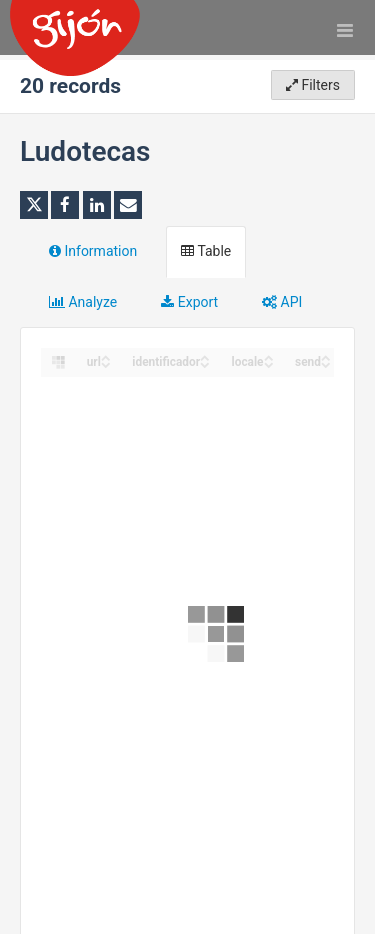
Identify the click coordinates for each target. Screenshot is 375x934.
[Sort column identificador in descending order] (205, 363)
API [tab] (282, 302)
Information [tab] (93, 251)
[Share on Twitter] (34, 205)
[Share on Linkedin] (97, 205)
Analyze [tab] (83, 302)
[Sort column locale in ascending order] (269, 356)
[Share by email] (128, 205)
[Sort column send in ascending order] (326, 356)
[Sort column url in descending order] (106, 363)
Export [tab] (189, 302)
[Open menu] (345, 30)
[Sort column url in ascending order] (106, 356)
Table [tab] (206, 251)
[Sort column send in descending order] (326, 363)
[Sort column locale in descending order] (269, 363)
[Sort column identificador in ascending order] (205, 356)
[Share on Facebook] (65, 205)
